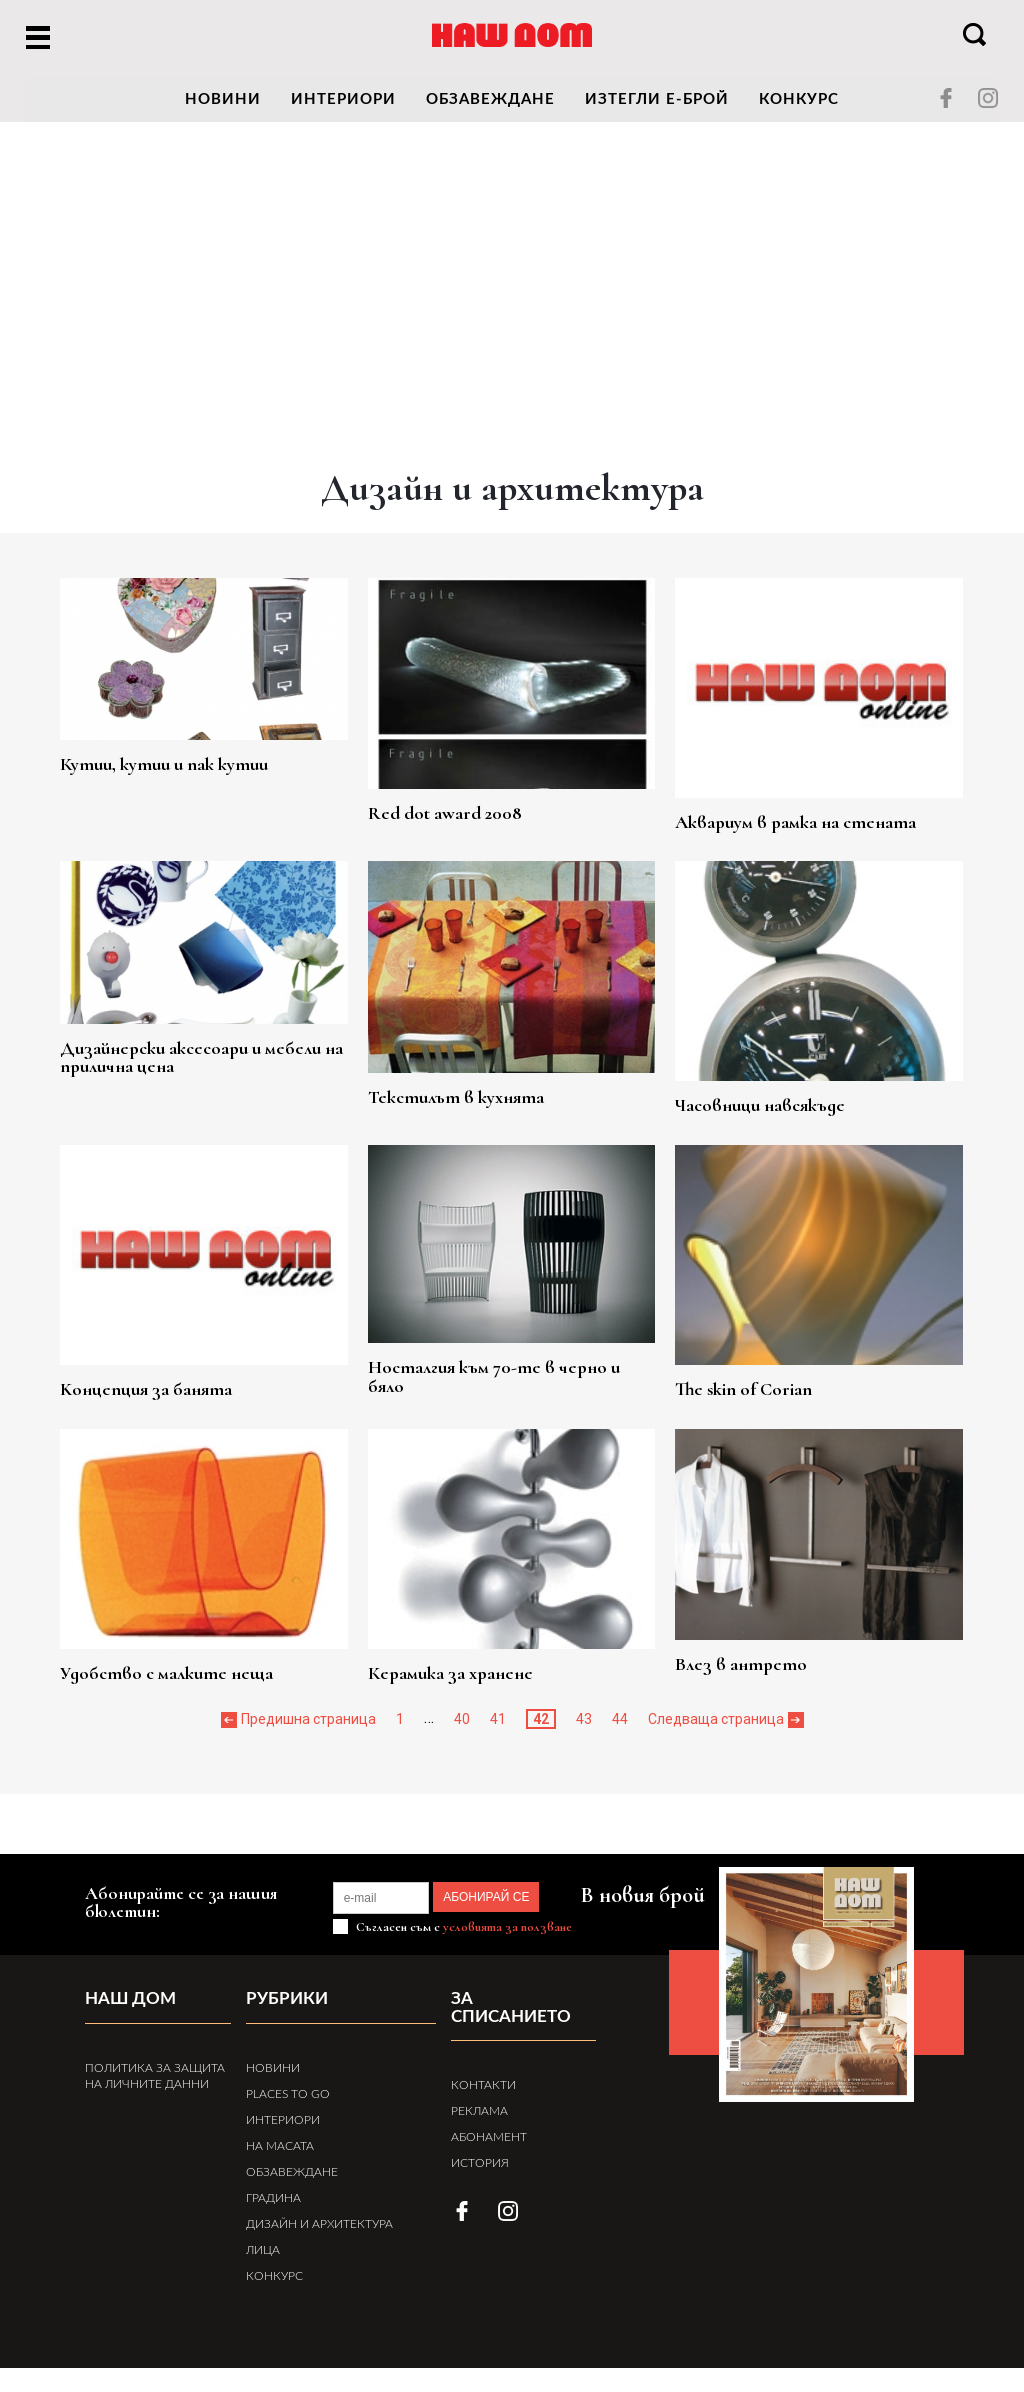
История (480, 2170)
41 (498, 1730)
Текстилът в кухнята (474, 1087)
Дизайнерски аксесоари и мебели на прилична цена (204, 1053)
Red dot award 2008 (462, 802)
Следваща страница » (721, 1730)
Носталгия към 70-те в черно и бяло (508, 1370)
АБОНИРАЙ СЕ (512, 1923)
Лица (263, 2274)
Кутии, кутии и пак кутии (207, 758)
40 (462, 1730)
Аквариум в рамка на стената (796, 828)
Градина (273, 2222)
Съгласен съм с (462, 1952)
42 (541, 1730)
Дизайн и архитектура (319, 2248)
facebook (946, 98)
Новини (273, 2092)
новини (223, 99)
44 (620, 1730)
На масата (280, 2170)
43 (584, 1730)
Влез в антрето (734, 1657)
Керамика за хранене (468, 1683)
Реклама (479, 2118)
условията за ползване (507, 1953)
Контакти (483, 2092)
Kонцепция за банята (188, 1398)
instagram (988, 98)
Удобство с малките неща (210, 1683)
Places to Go (288, 2118)
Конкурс (799, 99)
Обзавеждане (490, 99)
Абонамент (489, 2144)
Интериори (343, 99)
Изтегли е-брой (657, 99)
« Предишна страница (303, 1730)
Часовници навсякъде (757, 1113)
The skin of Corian (739, 1398)
